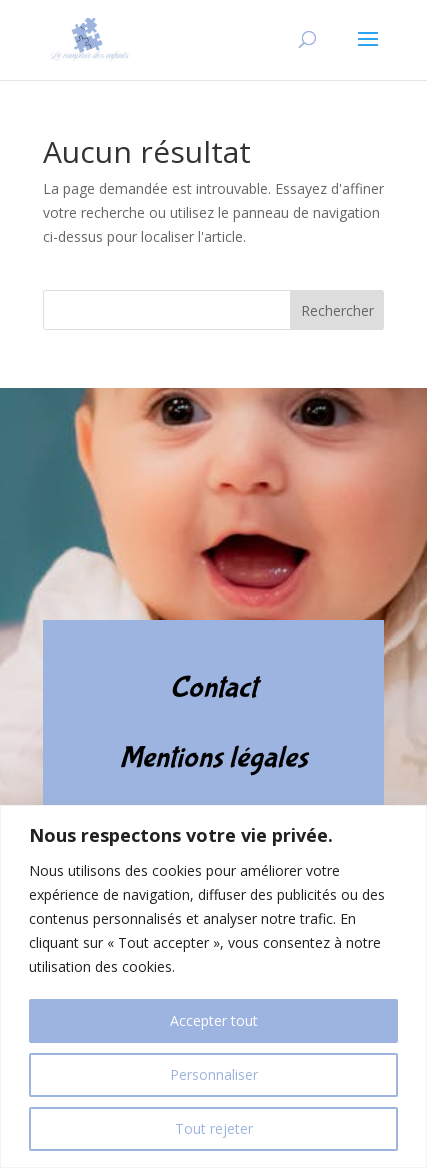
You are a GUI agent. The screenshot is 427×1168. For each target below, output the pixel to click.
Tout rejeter (214, 1128)
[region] (213, 986)
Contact (213, 687)
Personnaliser (214, 1074)
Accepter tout (214, 1020)
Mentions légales (214, 757)
